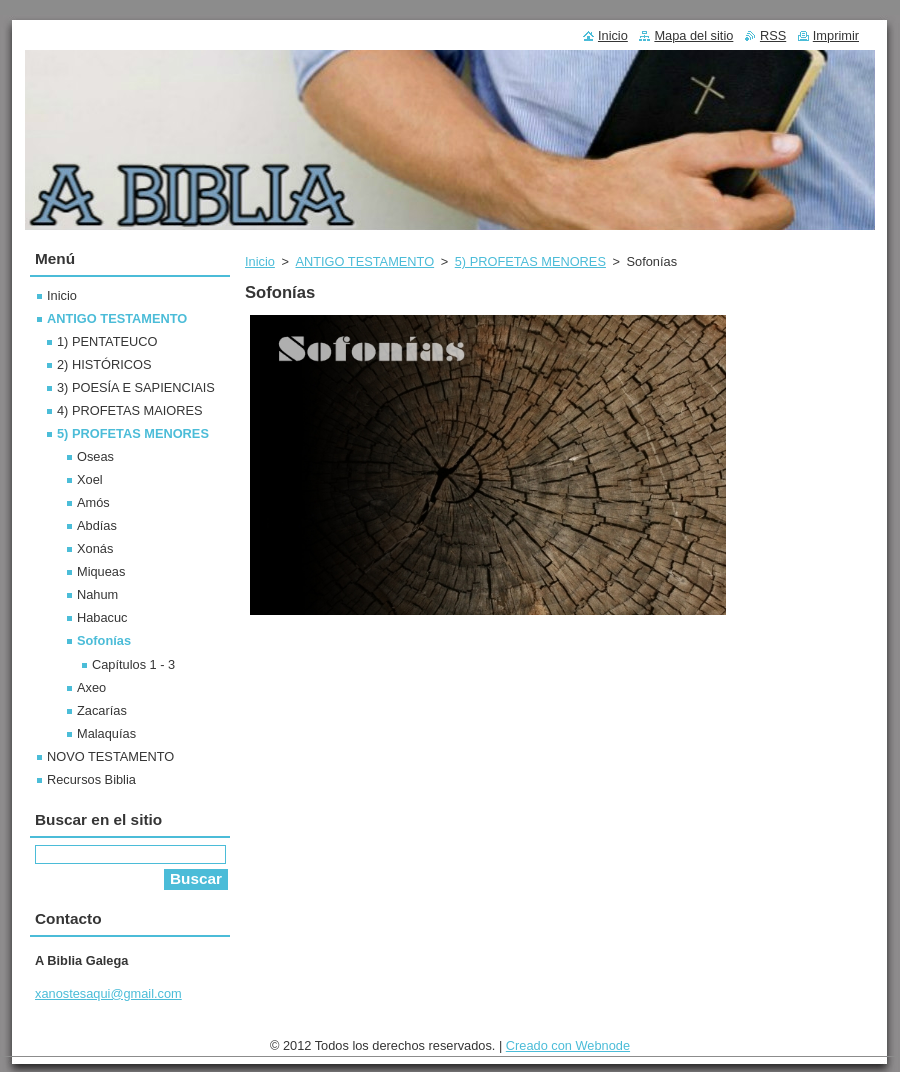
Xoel (90, 479)
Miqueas (101, 571)
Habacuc (102, 617)
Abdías (97, 525)
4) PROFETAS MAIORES (130, 410)
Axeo (91, 687)
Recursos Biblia (91, 779)
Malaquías (106, 733)
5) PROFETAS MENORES (530, 261)
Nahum (97, 594)
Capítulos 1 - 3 (133, 664)
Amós (93, 502)
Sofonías (104, 640)
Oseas (95, 456)
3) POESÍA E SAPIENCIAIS (136, 387)
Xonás (95, 548)
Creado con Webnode (568, 1045)
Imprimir (836, 35)
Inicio (260, 261)
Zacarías (102, 710)
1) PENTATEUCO (107, 341)
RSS (773, 35)
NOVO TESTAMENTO (110, 756)
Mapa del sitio (693, 35)
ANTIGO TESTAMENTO (364, 261)
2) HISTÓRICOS (104, 364)
